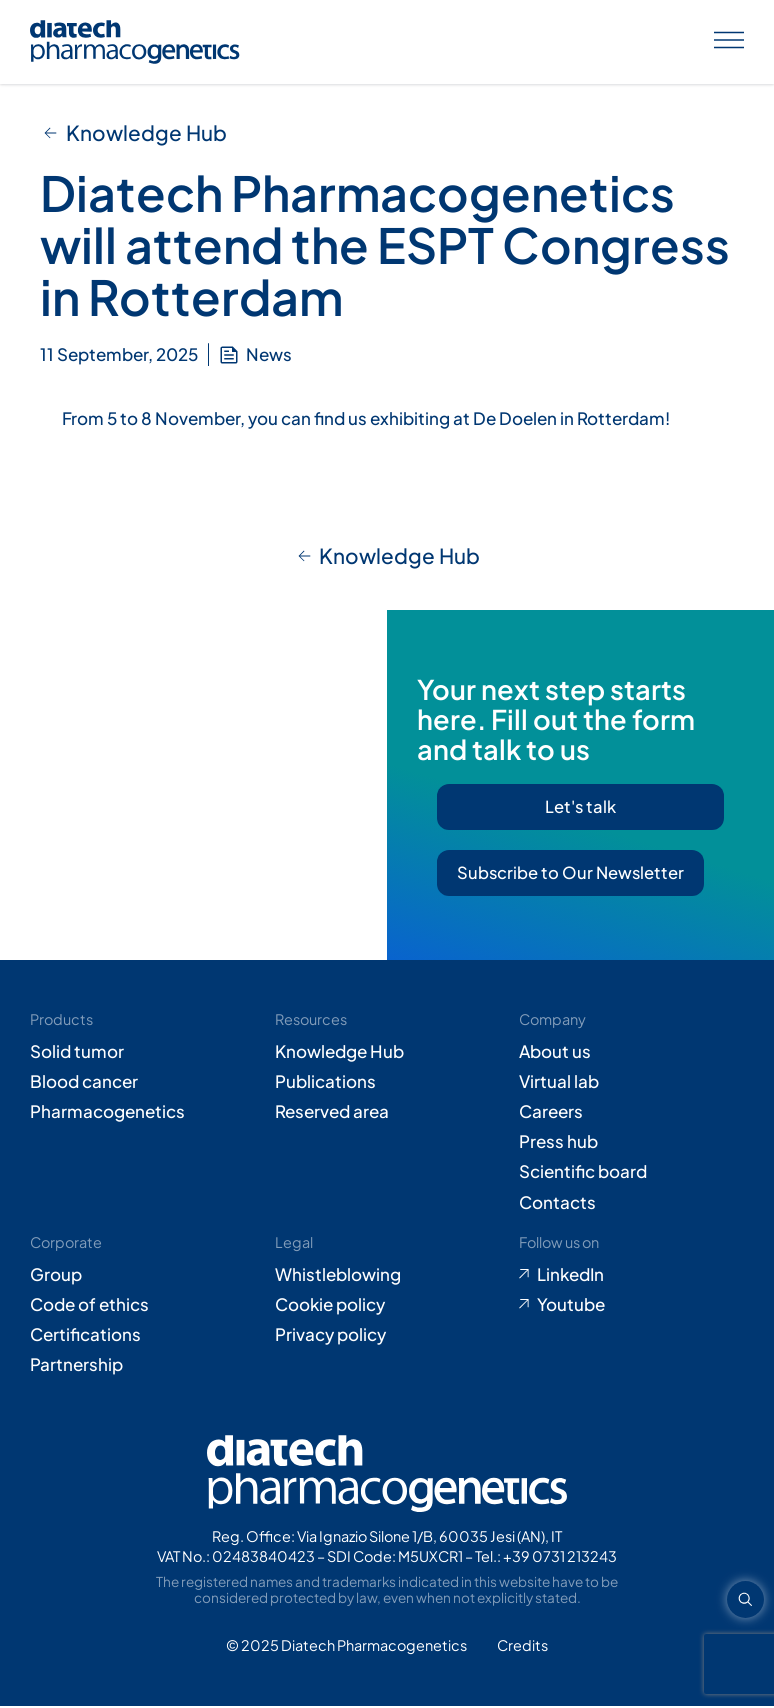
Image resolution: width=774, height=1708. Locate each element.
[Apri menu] (729, 42)
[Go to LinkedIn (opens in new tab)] (631, 1276)
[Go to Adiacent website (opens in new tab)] (522, 1648)
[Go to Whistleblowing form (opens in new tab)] (387, 1276)
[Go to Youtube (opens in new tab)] (631, 1306)
